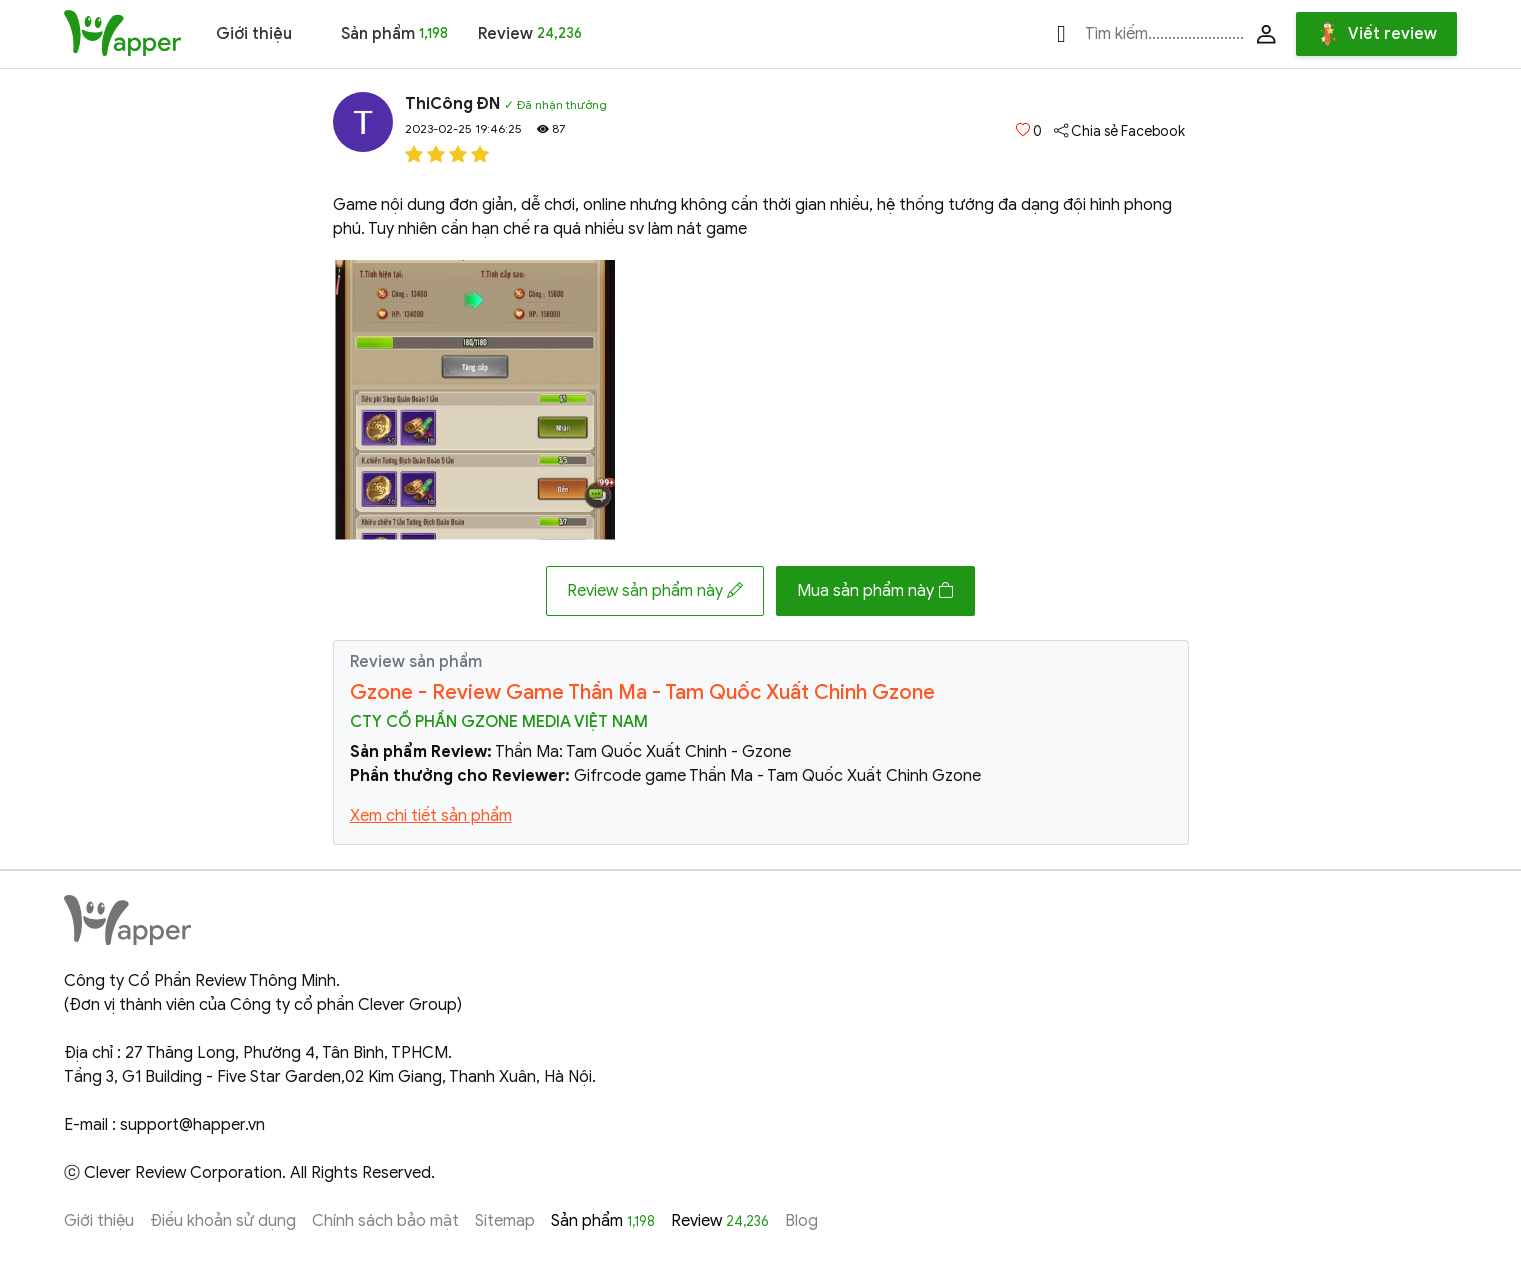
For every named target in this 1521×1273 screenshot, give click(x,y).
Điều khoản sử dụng (223, 1221)
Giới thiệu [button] (254, 34)
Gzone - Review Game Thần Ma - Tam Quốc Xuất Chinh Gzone (642, 692)
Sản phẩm (394, 34)
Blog (801, 1221)
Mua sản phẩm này (875, 591)
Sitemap (505, 1221)
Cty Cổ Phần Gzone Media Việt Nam (499, 722)
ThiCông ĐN (452, 104)
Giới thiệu (99, 1221)
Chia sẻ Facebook (1119, 131)
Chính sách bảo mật (385, 1221)
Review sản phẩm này (655, 591)
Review (530, 34)
